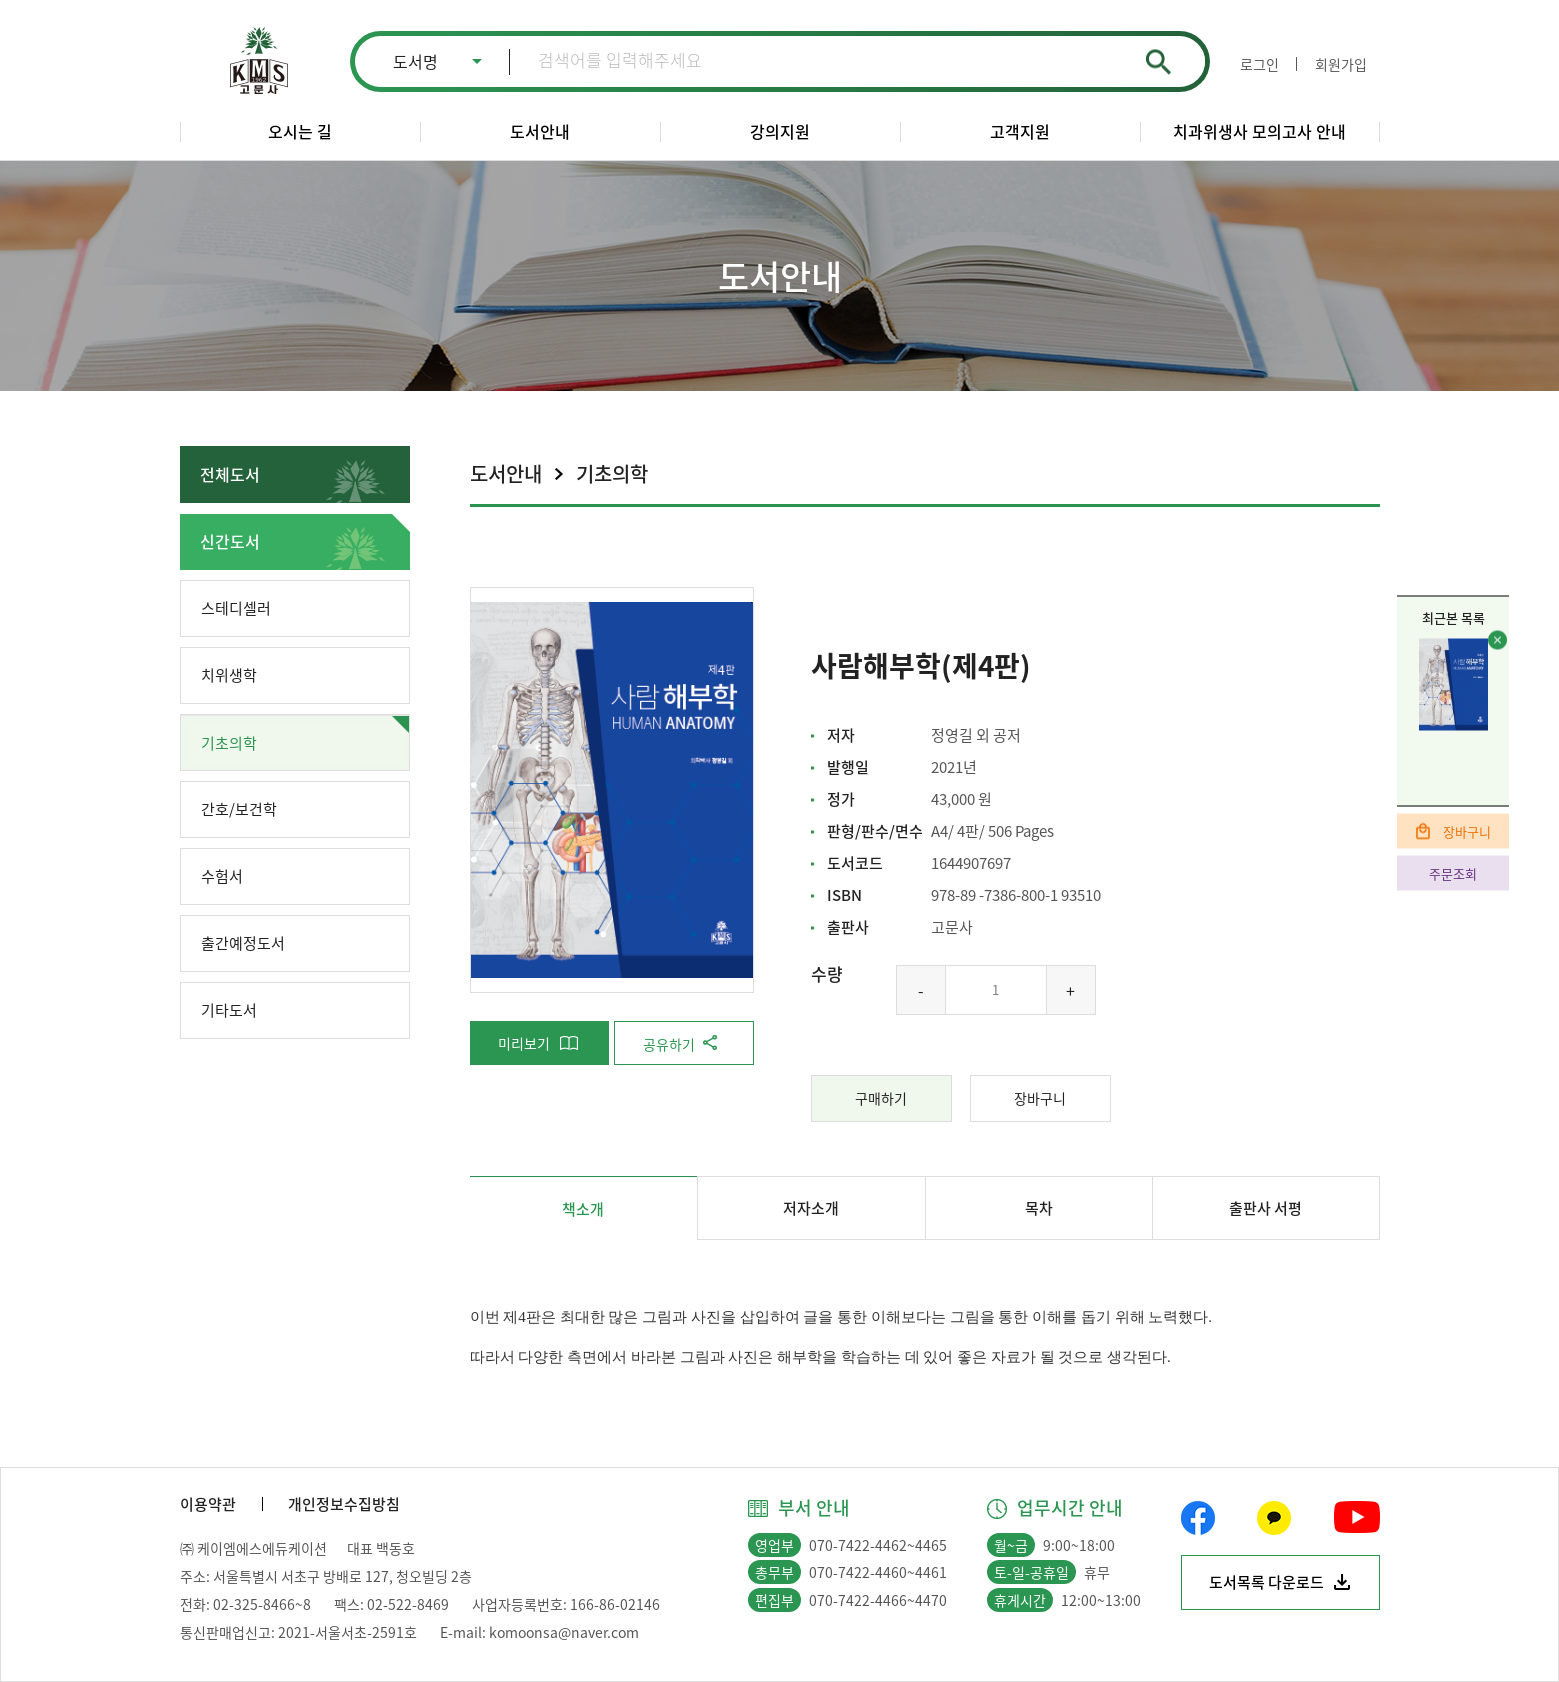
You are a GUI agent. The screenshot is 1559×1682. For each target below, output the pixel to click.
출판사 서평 (1265, 1208)
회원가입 (1341, 64)
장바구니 (1467, 830)
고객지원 (1020, 131)
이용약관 (208, 1504)
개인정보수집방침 (344, 1504)
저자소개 (811, 1208)
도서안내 (540, 131)
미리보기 (524, 1043)
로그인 (1259, 64)
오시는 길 (300, 131)
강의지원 (780, 131)
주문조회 (1453, 872)
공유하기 (669, 1044)
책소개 (583, 1209)
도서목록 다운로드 (1266, 1582)
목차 (1039, 1208)
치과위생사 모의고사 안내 (1259, 131)
